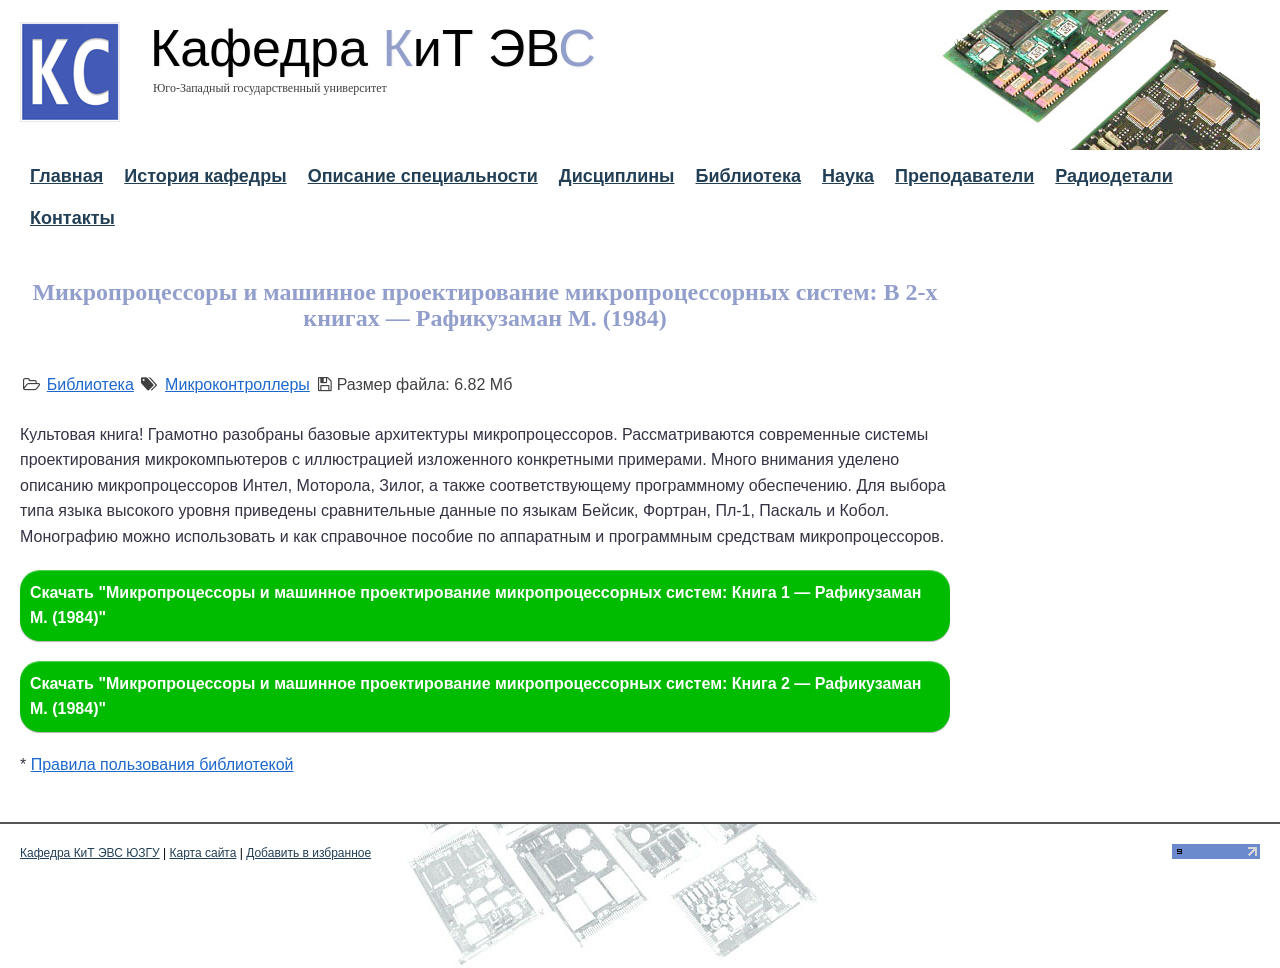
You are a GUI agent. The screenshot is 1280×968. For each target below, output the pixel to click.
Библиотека (748, 176)
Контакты (72, 218)
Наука (848, 176)
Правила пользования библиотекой (162, 764)
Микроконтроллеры (237, 384)
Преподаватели (964, 176)
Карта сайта (203, 853)
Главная (66, 176)
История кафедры (205, 176)
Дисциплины (617, 176)
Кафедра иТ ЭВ (373, 48)
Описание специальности (423, 176)
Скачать (476, 605)
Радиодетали (1114, 176)
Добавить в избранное (308, 853)
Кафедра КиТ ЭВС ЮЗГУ (90, 853)
